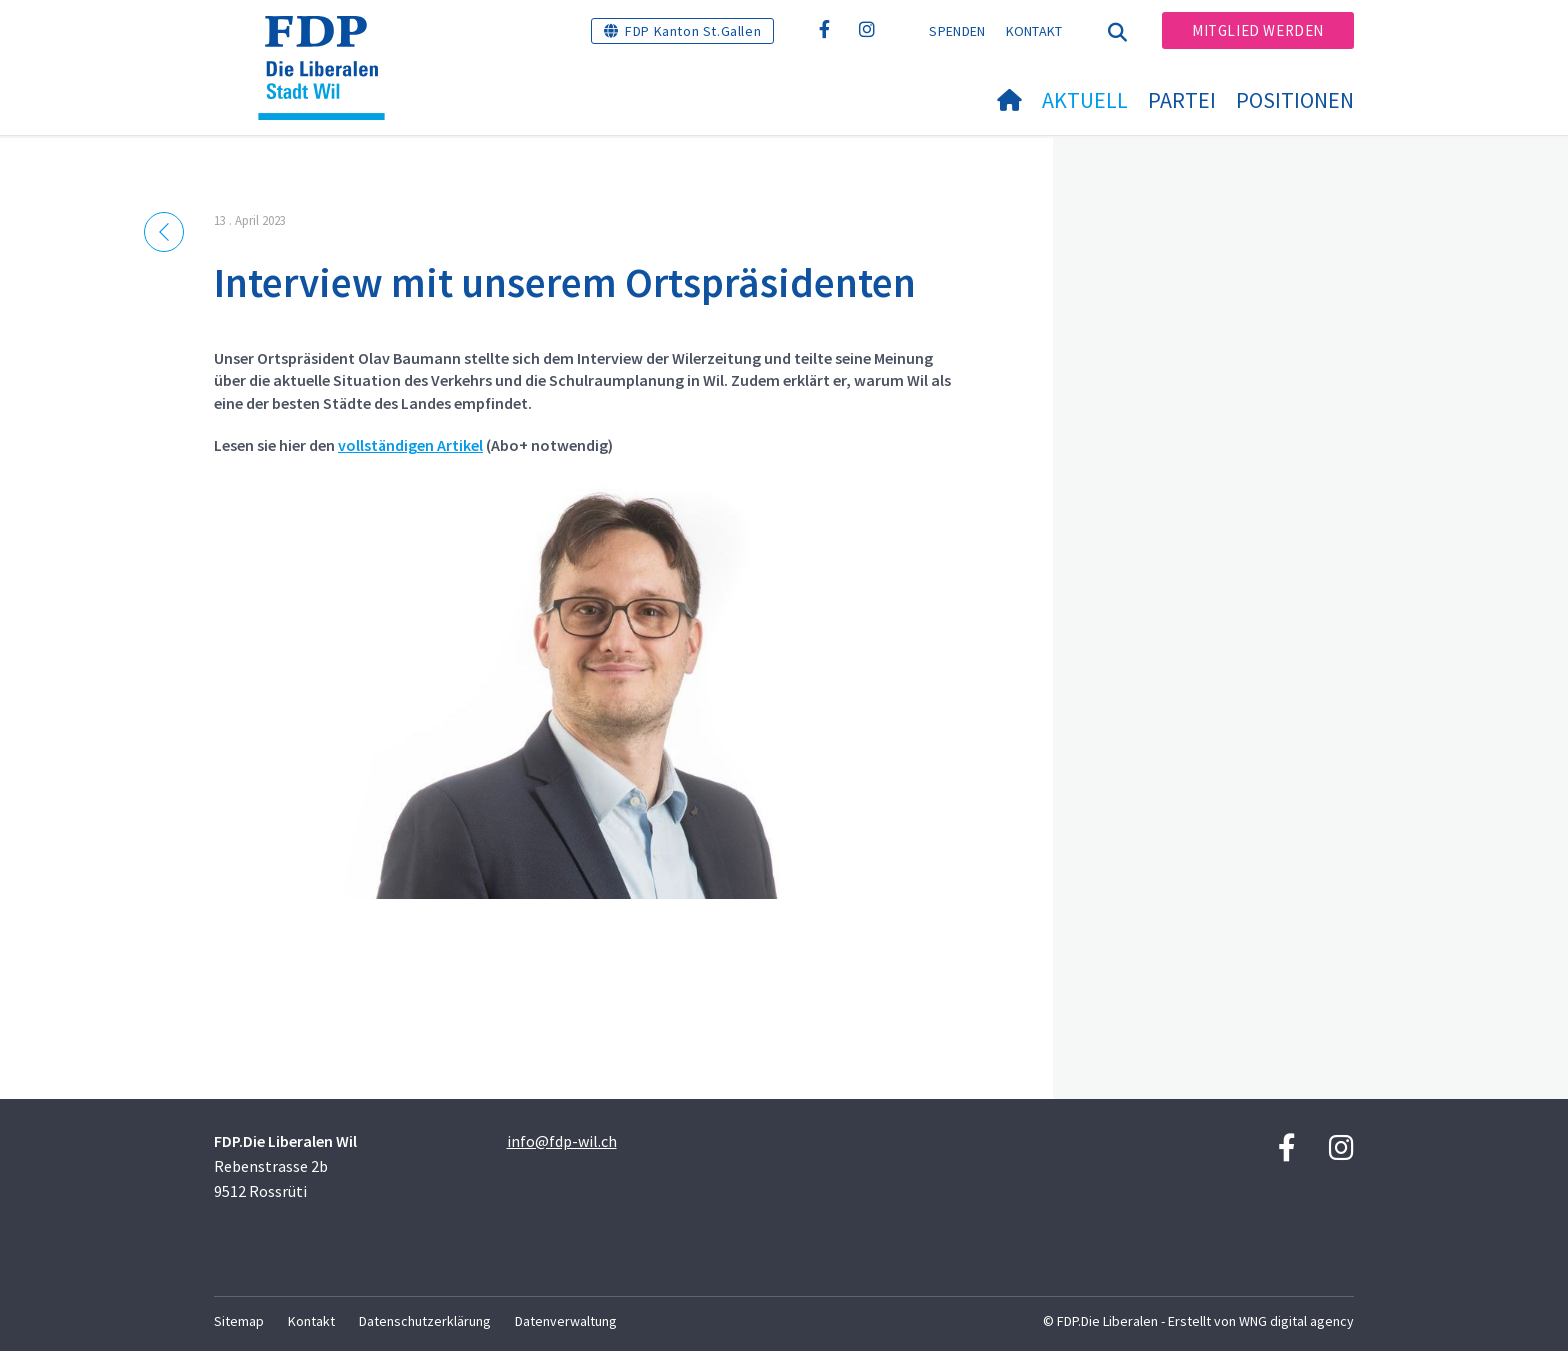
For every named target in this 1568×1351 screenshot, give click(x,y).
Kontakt (1034, 31)
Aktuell (1085, 100)
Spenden (957, 31)
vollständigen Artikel (410, 445)
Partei (1182, 100)
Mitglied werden (1258, 30)
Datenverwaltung (566, 1321)
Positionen (1295, 100)
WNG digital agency (1296, 1321)
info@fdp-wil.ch (562, 1141)
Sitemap (239, 1321)
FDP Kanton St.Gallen (693, 31)
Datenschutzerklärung (425, 1321)
